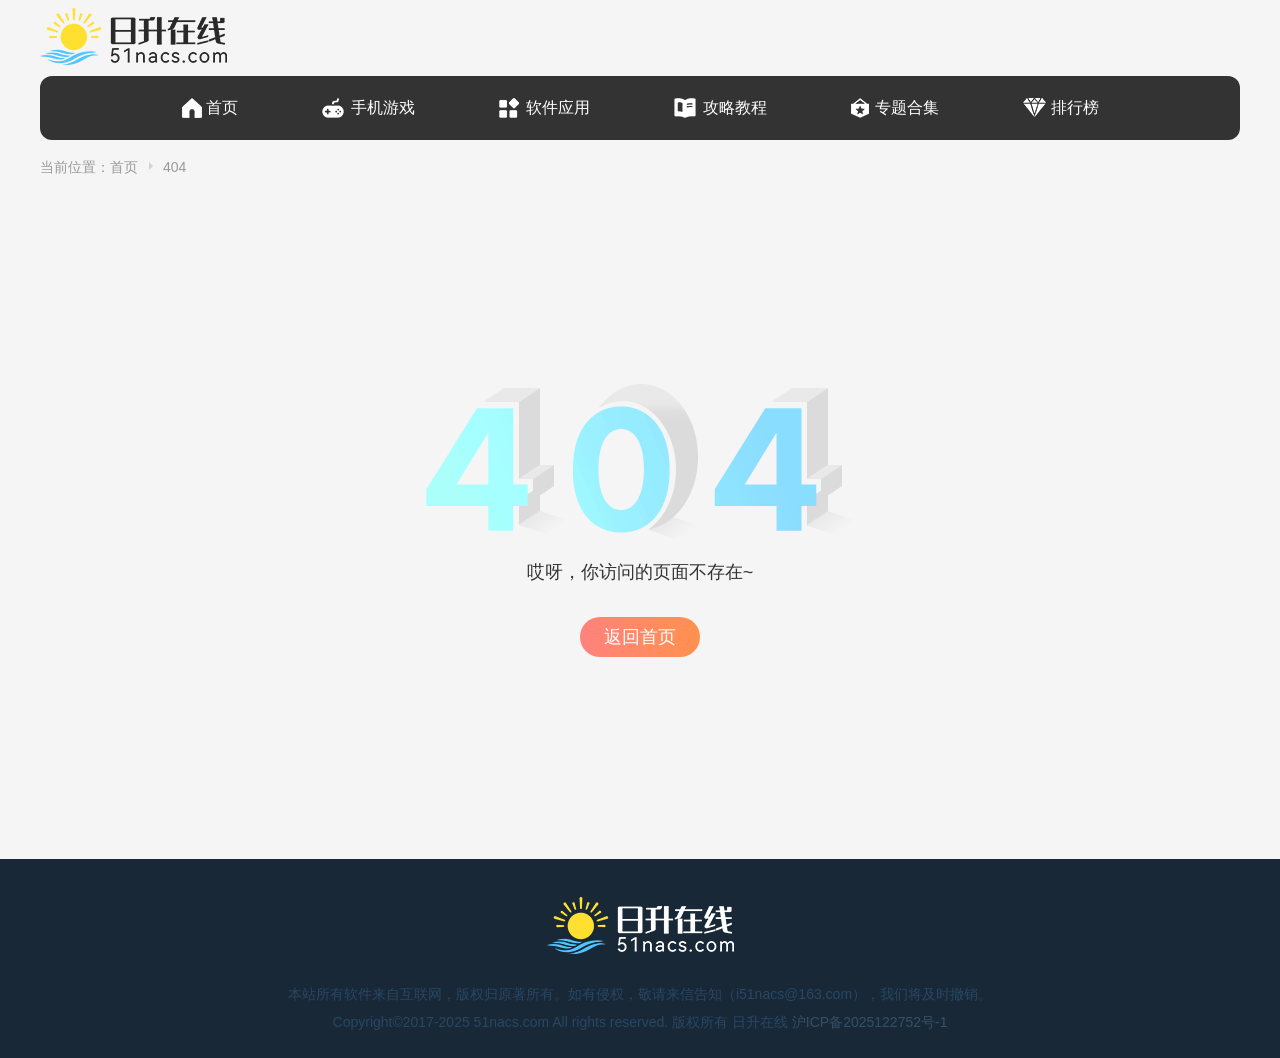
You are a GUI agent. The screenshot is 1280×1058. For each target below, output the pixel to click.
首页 (222, 107)
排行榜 (1075, 107)
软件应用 (558, 107)
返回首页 (640, 637)
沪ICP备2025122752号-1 (870, 1022)
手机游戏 (383, 107)
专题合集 (907, 107)
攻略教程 (735, 107)
